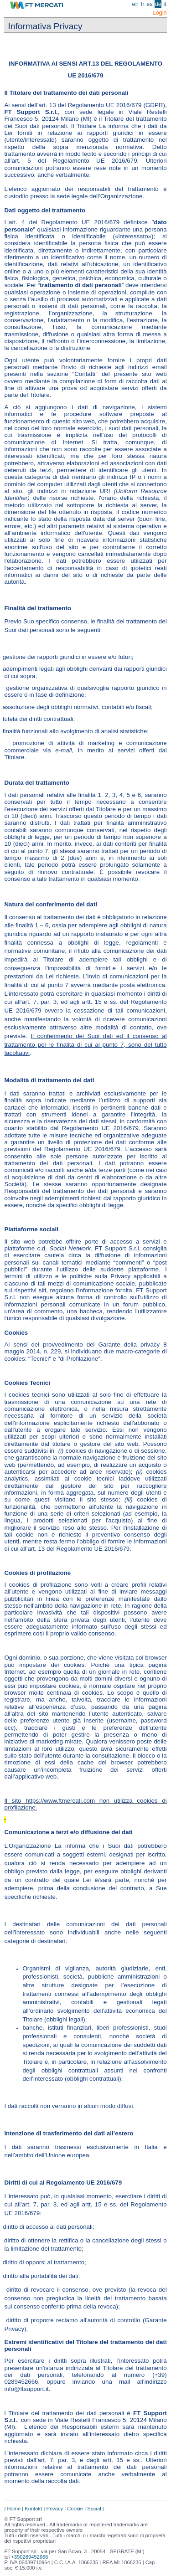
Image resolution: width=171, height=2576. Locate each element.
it (165, 3)
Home (14, 2508)
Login (159, 12)
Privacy (55, 2508)
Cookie (75, 2508)
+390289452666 (29, 2557)
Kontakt (33, 2508)
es (149, 3)
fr (143, 3)
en (135, 3)
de (158, 3)
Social (95, 2508)
